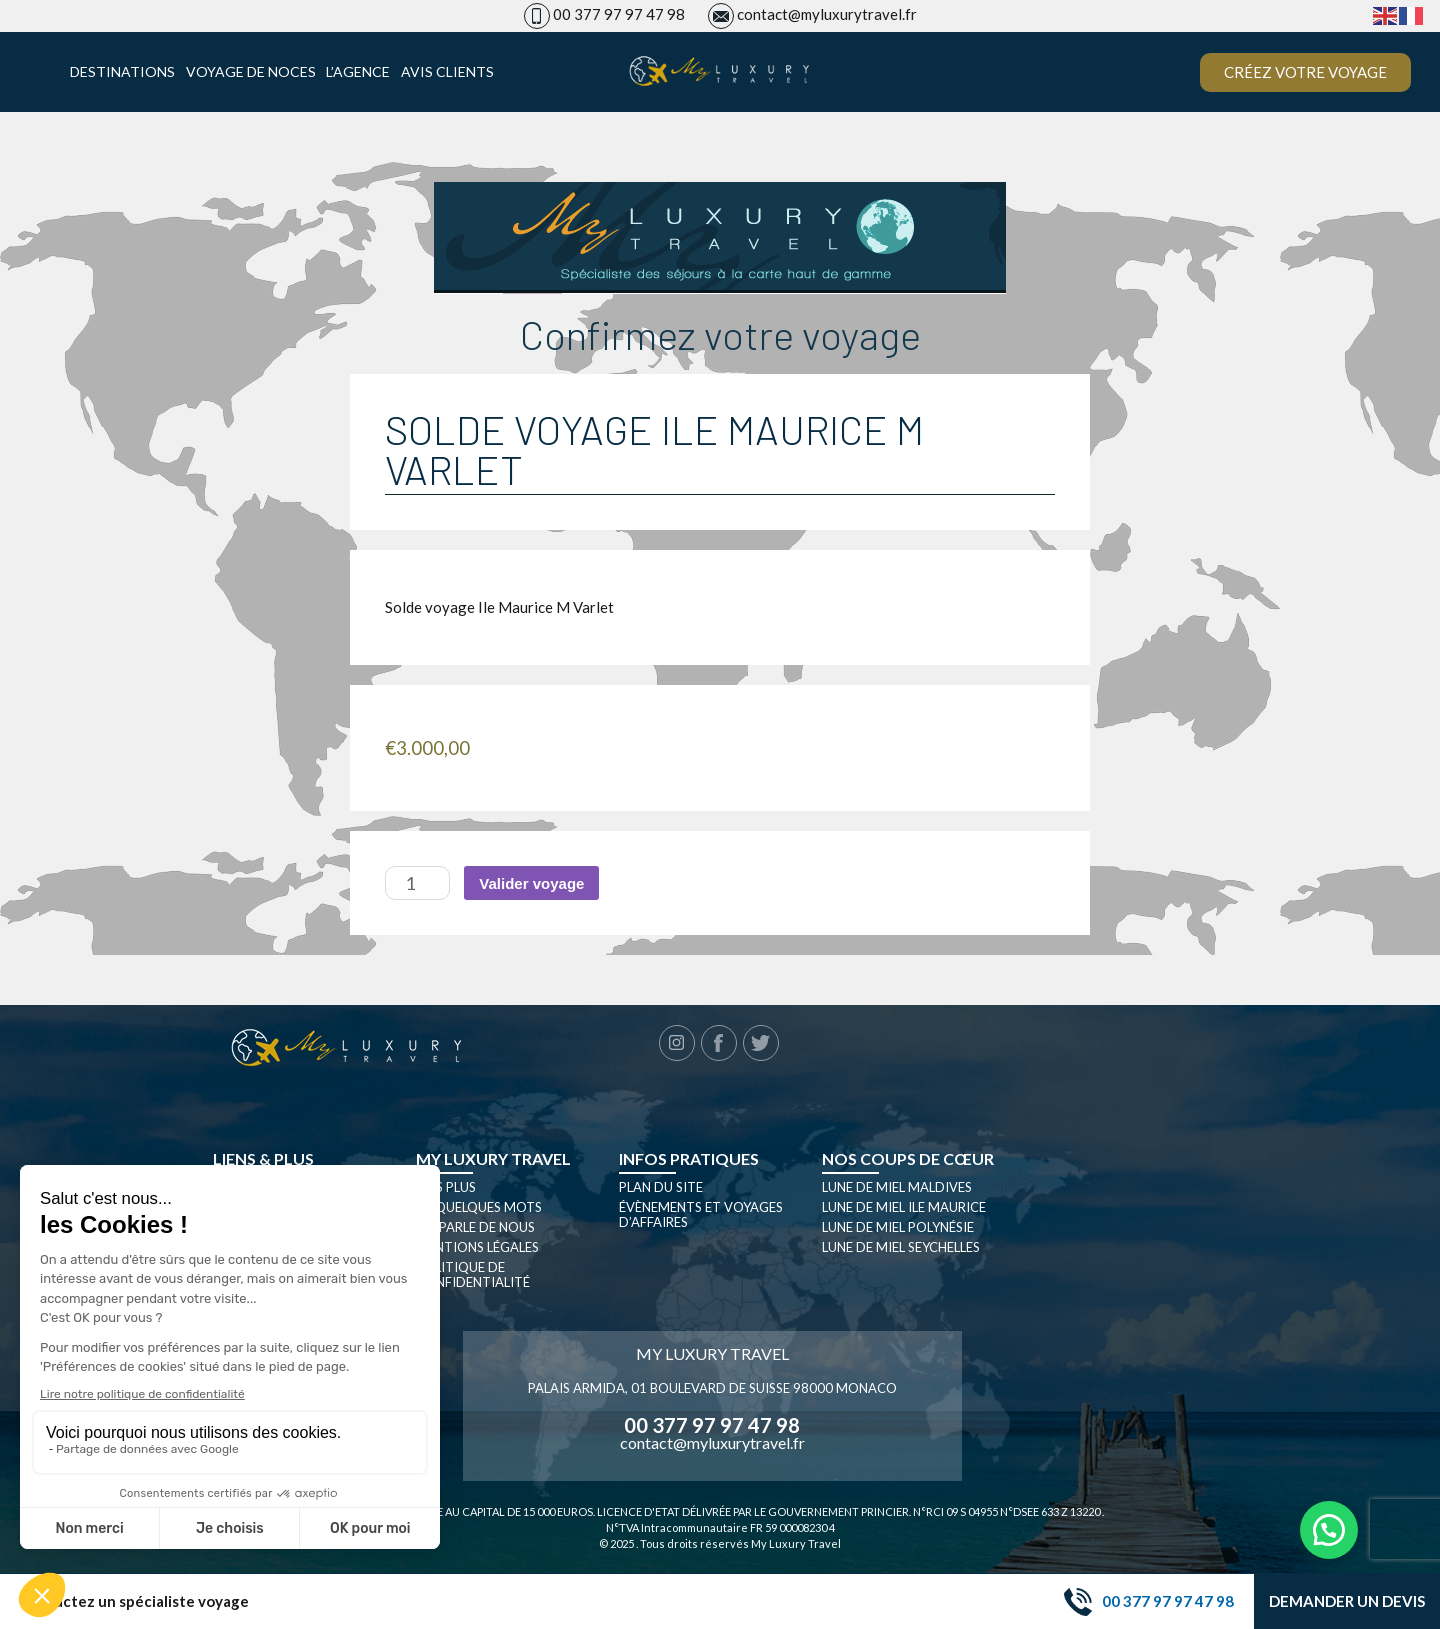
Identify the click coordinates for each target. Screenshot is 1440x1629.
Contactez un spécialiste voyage (134, 1601)
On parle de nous (475, 1227)
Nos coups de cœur (908, 1158)
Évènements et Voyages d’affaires (701, 1214)
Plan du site (661, 1187)
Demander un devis (1347, 1601)
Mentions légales (477, 1247)
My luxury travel (493, 1158)
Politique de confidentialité (473, 1274)
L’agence (358, 72)
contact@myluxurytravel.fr (827, 14)
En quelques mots (479, 1207)
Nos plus (446, 1187)
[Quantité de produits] (417, 883)
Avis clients (447, 72)
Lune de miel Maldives (897, 1187)
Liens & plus (263, 1158)
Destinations (122, 72)
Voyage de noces (251, 72)
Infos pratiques (689, 1158)
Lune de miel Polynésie (898, 1227)
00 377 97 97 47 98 (619, 14)
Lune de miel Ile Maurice (904, 1207)
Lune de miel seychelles (901, 1247)
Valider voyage (531, 883)
